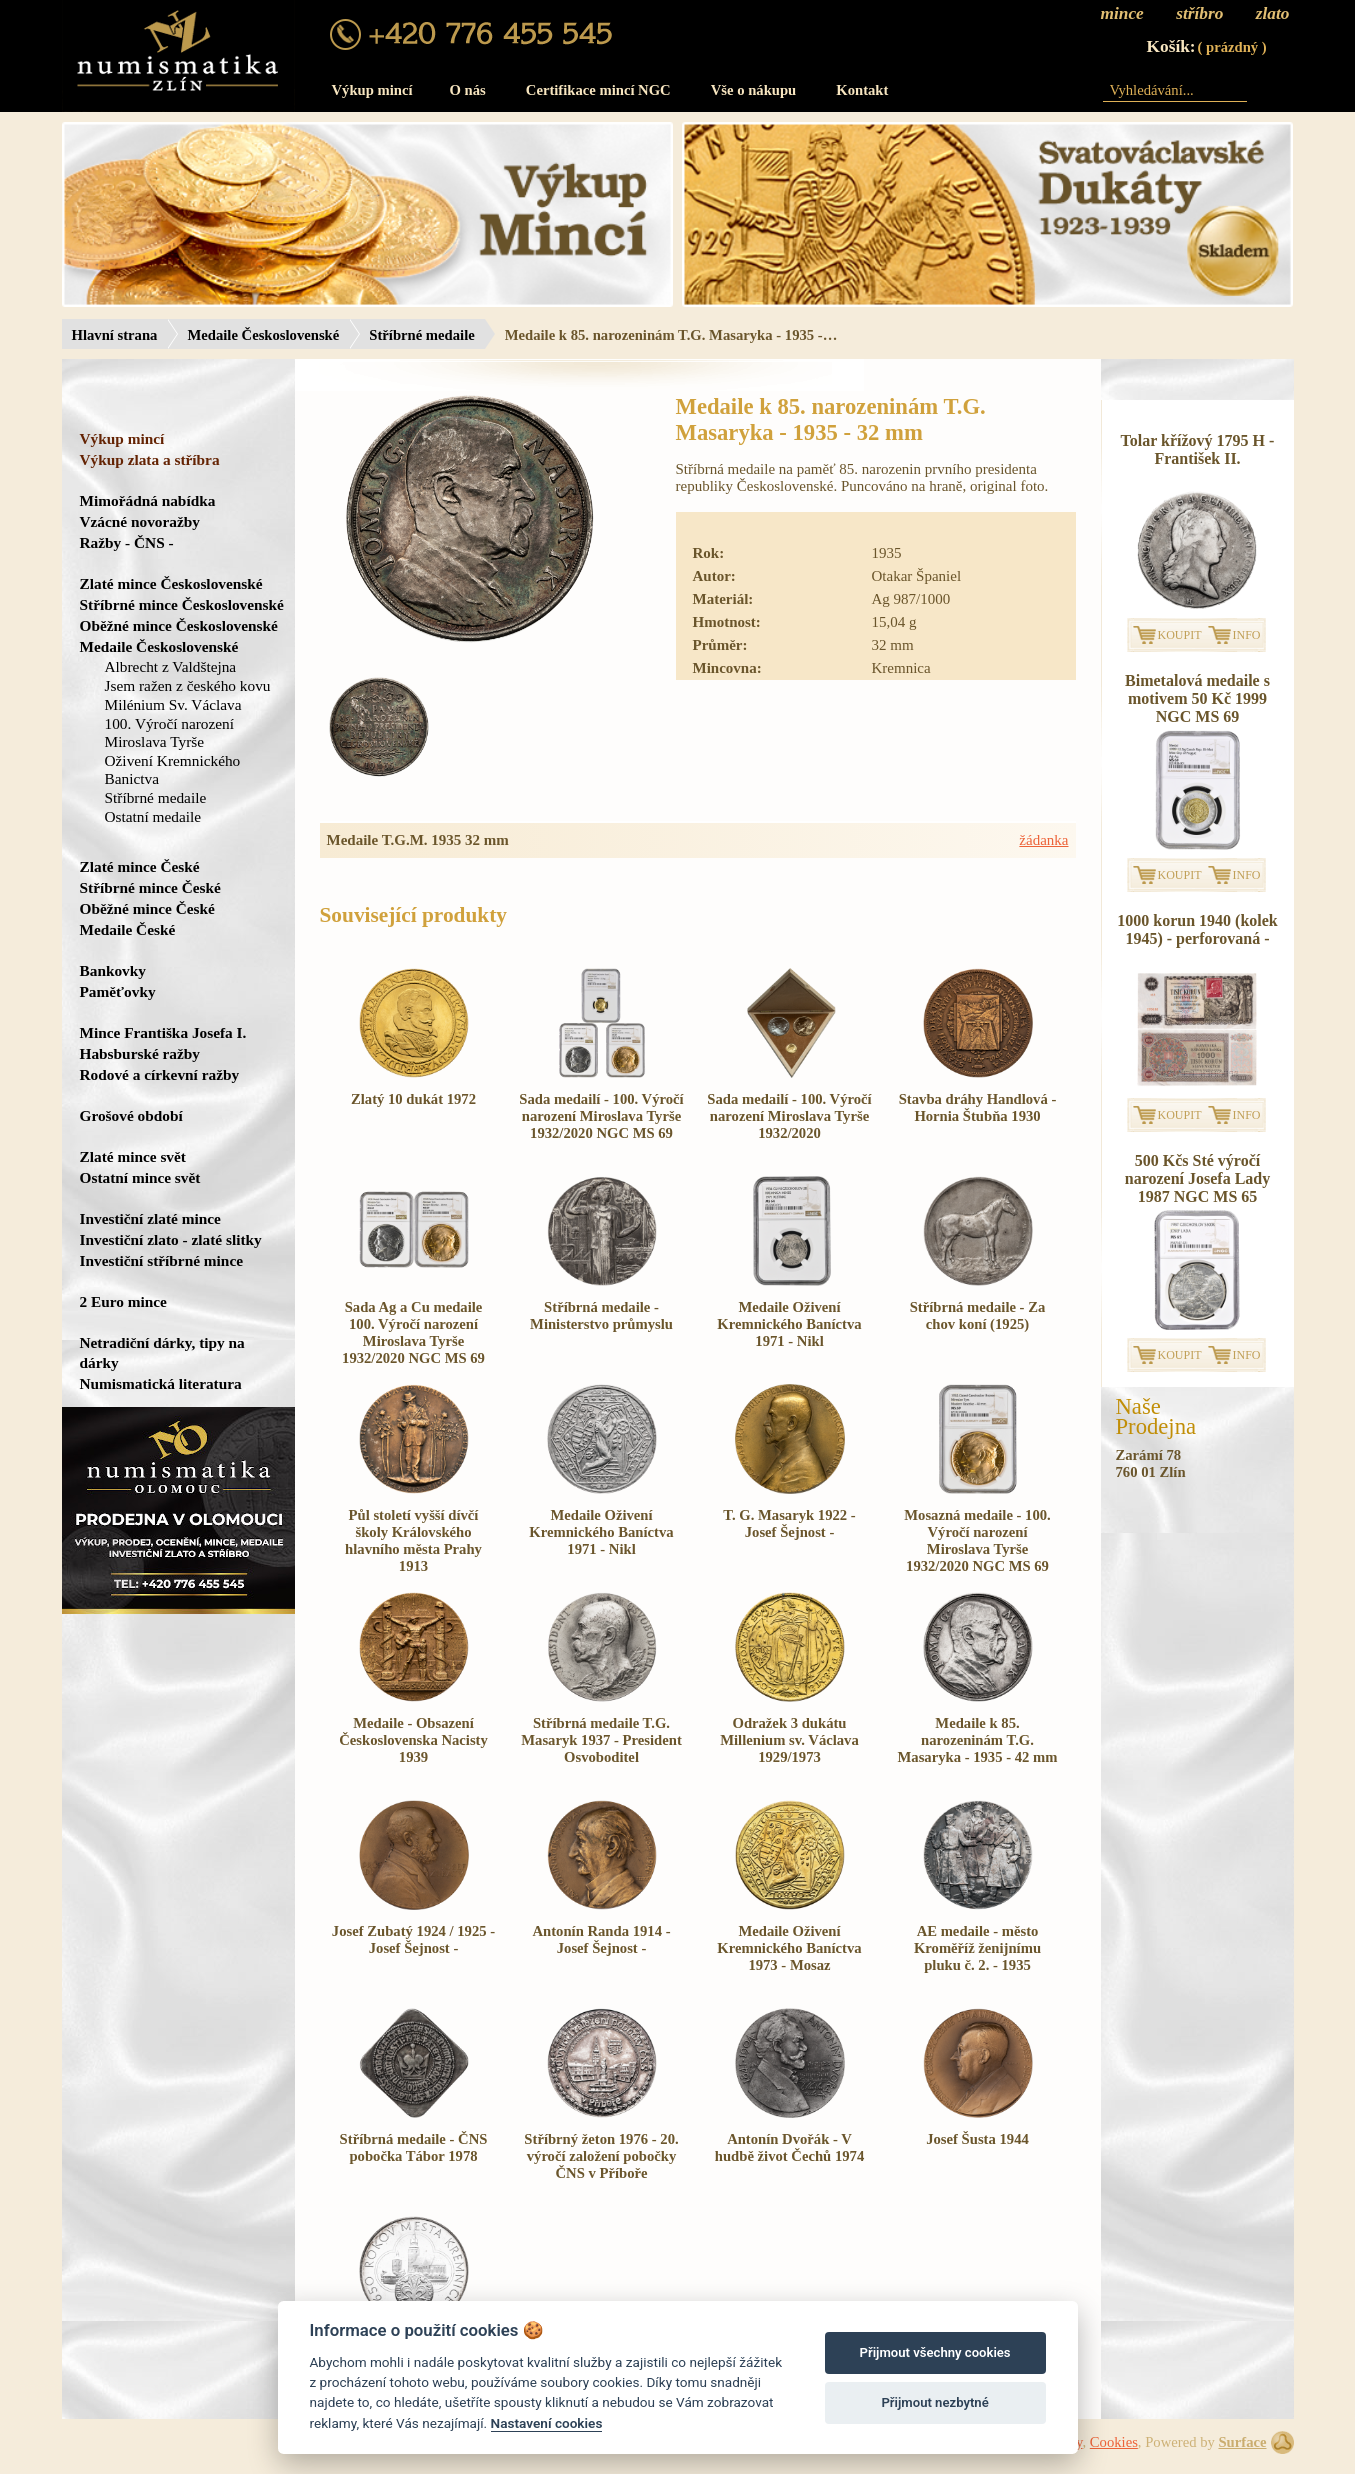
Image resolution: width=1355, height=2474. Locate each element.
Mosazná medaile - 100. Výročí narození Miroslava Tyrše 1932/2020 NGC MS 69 (977, 1540)
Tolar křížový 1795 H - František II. (1198, 449)
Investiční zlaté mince (150, 1218)
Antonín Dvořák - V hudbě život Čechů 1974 (789, 2147)
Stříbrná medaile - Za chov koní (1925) (978, 1315)
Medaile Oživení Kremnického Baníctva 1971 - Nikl (789, 1324)
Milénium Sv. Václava (173, 704)
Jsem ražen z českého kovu (188, 685)
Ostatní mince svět (140, 1177)
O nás (468, 90)
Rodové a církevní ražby (160, 1074)
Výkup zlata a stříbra (150, 459)
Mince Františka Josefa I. (163, 1032)
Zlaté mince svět (133, 1156)
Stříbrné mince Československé (182, 604)
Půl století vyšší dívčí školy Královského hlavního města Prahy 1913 (413, 1540)
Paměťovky (118, 991)
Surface (1242, 2442)
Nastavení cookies (547, 2423)
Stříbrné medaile (421, 335)
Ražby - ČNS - (127, 542)
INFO (1247, 635)
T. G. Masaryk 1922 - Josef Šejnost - (789, 1523)
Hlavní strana (115, 335)
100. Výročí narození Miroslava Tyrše (170, 732)
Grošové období (131, 1115)
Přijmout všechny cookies (935, 2352)
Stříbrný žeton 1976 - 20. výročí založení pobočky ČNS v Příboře (601, 2156)
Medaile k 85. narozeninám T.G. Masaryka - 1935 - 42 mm (978, 1740)
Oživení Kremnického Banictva (173, 769)
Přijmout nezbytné (934, 2402)
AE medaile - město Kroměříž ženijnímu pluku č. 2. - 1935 (977, 1948)
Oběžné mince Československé (179, 625)
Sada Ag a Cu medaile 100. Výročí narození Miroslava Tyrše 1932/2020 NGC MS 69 (413, 1332)
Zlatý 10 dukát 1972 (413, 1099)
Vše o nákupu (754, 90)
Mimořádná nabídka (148, 500)
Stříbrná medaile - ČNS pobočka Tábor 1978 (414, 2147)
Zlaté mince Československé (171, 583)
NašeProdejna (1156, 1417)
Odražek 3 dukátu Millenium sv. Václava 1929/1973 (789, 1740)
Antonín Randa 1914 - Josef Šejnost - (601, 1939)
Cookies (1114, 2442)
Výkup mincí (372, 90)
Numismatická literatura (161, 1383)
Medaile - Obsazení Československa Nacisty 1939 (413, 1740)
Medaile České (128, 929)
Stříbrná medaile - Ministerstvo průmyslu (601, 1315)
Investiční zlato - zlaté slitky (171, 1239)
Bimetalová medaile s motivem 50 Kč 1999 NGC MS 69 (1197, 698)
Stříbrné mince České (150, 887)
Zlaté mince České (140, 866)
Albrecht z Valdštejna (171, 666)
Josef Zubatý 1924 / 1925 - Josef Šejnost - (413, 1939)
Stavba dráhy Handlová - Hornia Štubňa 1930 (978, 1107)
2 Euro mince (123, 1301)
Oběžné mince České (147, 908)
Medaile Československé (263, 335)
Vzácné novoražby (140, 521)
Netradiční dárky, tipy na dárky (162, 1352)
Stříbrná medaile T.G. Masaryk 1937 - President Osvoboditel (601, 1740)
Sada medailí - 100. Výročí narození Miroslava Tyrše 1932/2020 (789, 1116)
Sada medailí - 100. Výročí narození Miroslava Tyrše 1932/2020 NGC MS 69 (601, 1116)
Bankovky (113, 970)
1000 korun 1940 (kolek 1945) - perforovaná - (1197, 929)
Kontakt (862, 90)
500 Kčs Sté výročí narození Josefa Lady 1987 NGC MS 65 (1197, 1178)
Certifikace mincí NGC (598, 90)
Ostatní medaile (153, 816)
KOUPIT (1180, 635)
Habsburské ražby (140, 1053)
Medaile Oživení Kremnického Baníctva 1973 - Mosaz (789, 1948)
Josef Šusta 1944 (977, 2139)
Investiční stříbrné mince (161, 1260)
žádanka (1043, 840)
